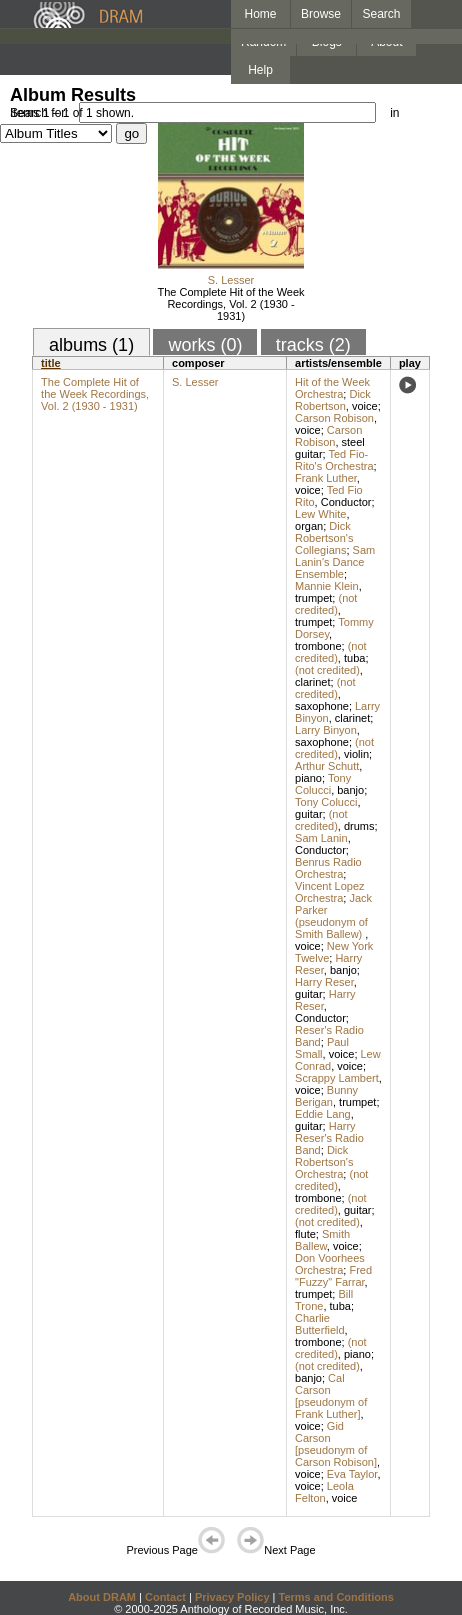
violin (356, 754)
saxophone (322, 706)
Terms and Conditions (336, 1597)
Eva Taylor (352, 1474)
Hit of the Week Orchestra (332, 388)
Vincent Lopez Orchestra (330, 892)
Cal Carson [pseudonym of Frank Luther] (331, 1396)
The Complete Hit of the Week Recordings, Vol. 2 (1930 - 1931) (230, 304)
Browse (321, 14)
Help (260, 70)
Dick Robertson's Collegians (324, 538)
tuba (354, 658)
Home (260, 14)
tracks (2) (313, 345)
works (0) (205, 345)
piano (308, 778)
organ (309, 526)
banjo (350, 790)
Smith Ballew (322, 1240)
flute (305, 1234)
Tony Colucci (323, 784)
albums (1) (91, 345)
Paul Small (322, 1048)
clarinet (312, 682)
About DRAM (102, 1597)
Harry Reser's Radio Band (329, 1138)
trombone (318, 646)
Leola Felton (324, 1492)
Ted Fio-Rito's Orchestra (334, 460)
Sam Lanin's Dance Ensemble (335, 562)
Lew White (320, 514)
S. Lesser (231, 280)
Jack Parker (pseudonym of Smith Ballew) (333, 916)
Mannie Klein (327, 586)
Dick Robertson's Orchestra (324, 1162)
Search (382, 14)
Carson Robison (334, 418)
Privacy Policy (232, 1597)
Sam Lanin (321, 838)
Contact (165, 1597)
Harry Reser (324, 982)
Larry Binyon (326, 730)
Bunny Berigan (326, 1096)
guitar (309, 814)
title (51, 363)
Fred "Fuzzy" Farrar (333, 1276)
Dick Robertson (333, 400)
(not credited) (326, 604)
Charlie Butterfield (320, 1324)
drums (359, 826)
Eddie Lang (323, 1114)
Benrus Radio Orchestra (328, 868)
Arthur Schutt (327, 766)
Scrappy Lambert (337, 1078)
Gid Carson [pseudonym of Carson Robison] (336, 1444)
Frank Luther (326, 478)
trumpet (313, 598)
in (394, 113)
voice (365, 406)
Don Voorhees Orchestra (330, 1264)
